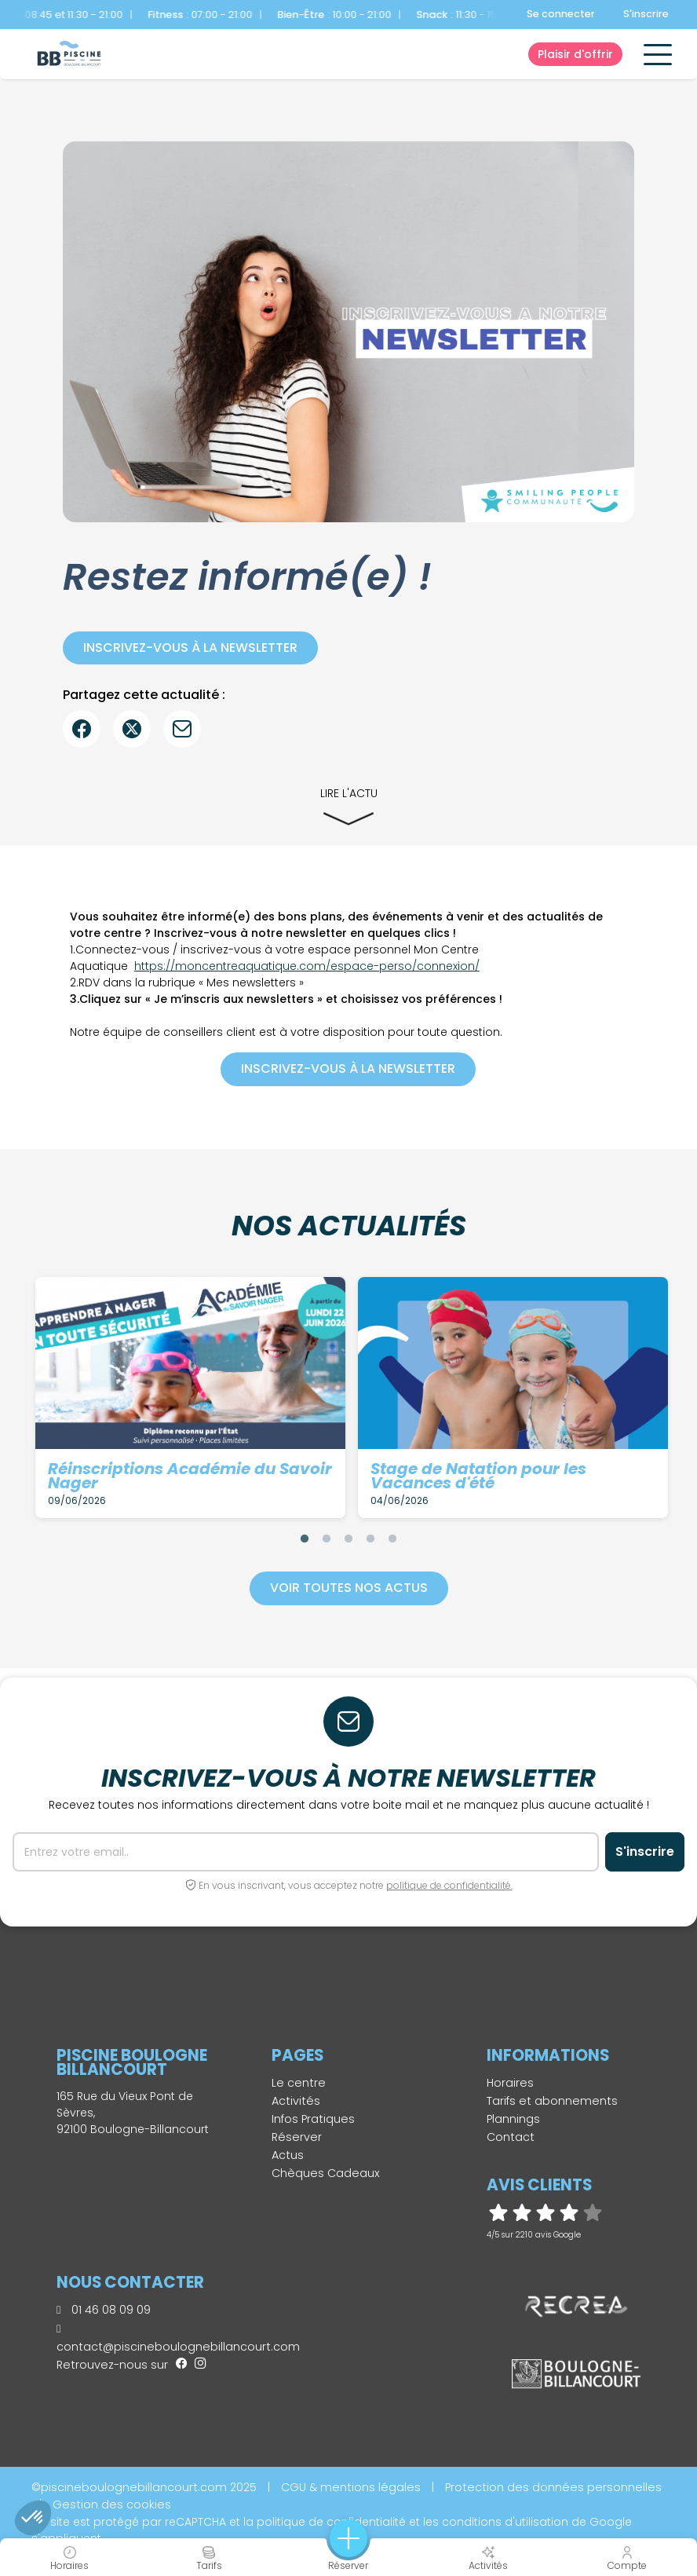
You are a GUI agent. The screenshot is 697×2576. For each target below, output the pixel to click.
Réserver (297, 2137)
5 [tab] (392, 1538)
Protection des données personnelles (553, 2487)
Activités (296, 2101)
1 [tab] (304, 1538)
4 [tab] (370, 1538)
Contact (511, 2137)
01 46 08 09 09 (104, 2310)
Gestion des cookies (112, 2504)
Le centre (299, 2083)
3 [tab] (348, 1538)
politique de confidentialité (331, 2522)
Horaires (510, 2083)
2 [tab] (326, 1538)
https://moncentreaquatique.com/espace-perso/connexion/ (307, 966)
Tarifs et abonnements (552, 2101)
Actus (288, 2155)
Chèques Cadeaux (326, 2173)
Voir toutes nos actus (349, 1588)
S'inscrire (646, 13)
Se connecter (561, 13)
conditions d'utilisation (505, 2522)
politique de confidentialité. (449, 1885)
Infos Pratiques (313, 2119)
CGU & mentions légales (351, 2487)
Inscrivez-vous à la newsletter (190, 648)
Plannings (513, 2119)
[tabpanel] (190, 1397)
